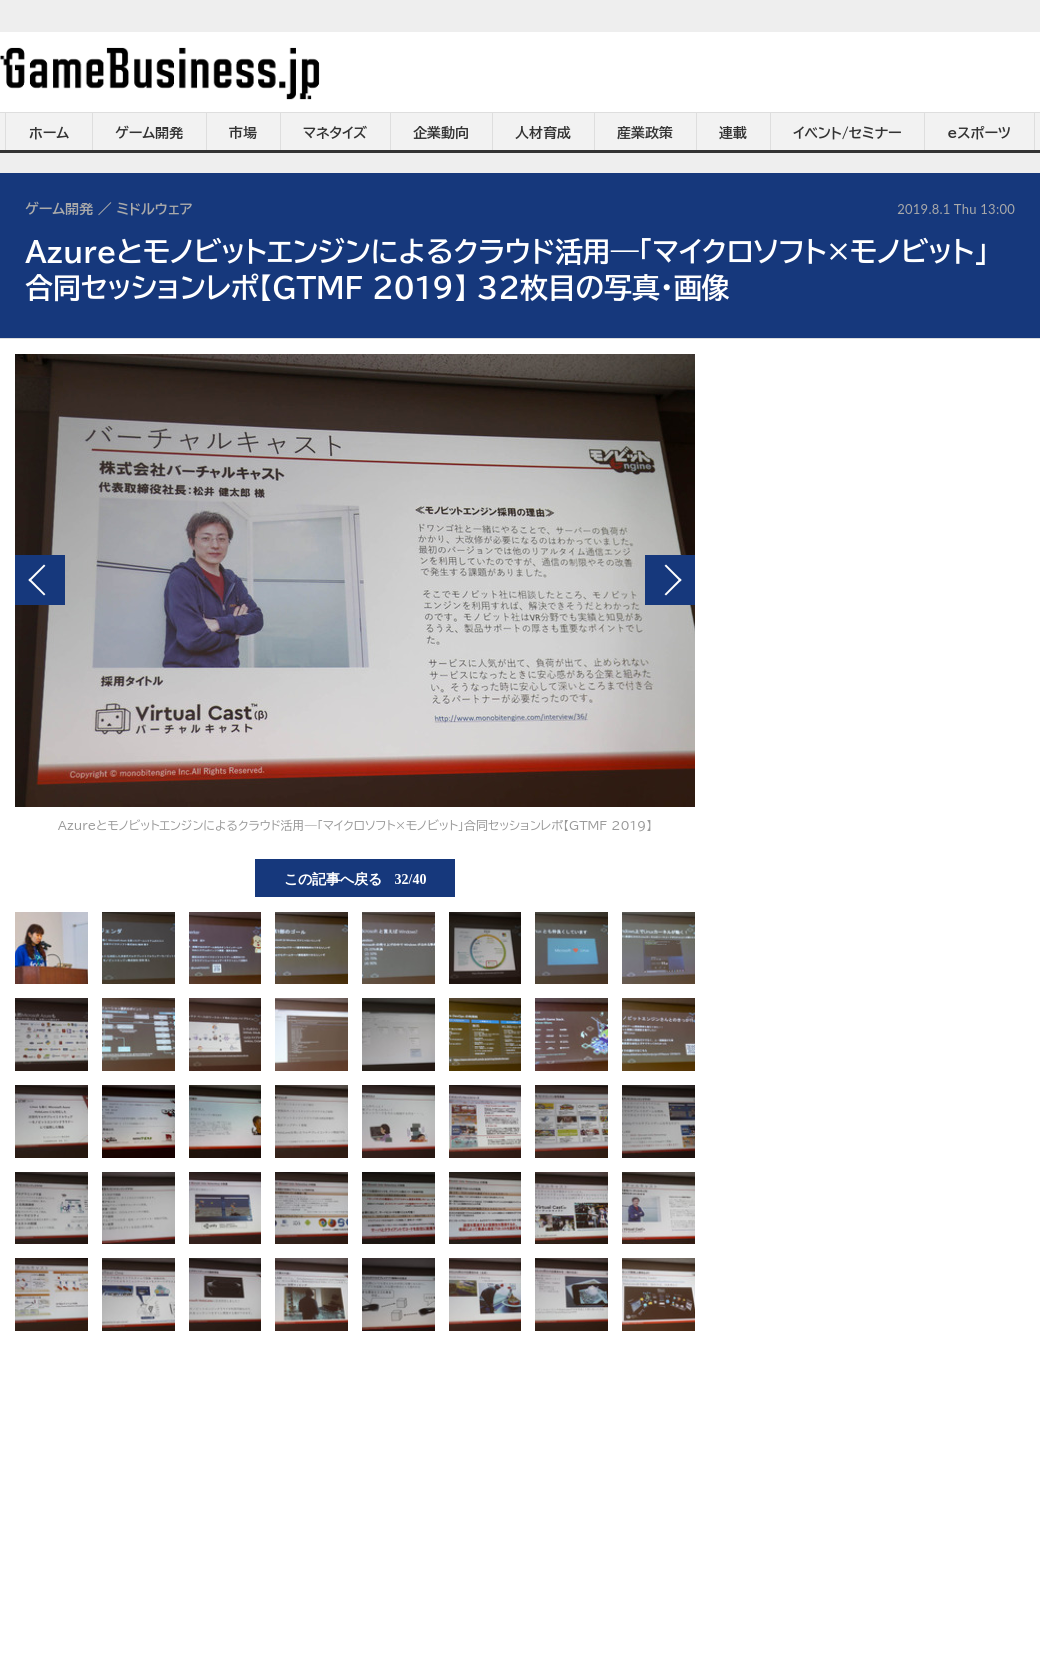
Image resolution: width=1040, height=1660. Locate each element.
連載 (733, 133)
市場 (243, 133)
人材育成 (543, 133)
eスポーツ (979, 133)
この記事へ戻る (355, 878)
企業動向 (441, 133)
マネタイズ (335, 133)
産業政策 (645, 133)
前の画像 (40, 580)
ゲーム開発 (149, 133)
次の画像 (670, 580)
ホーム (49, 133)
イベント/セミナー (847, 133)
